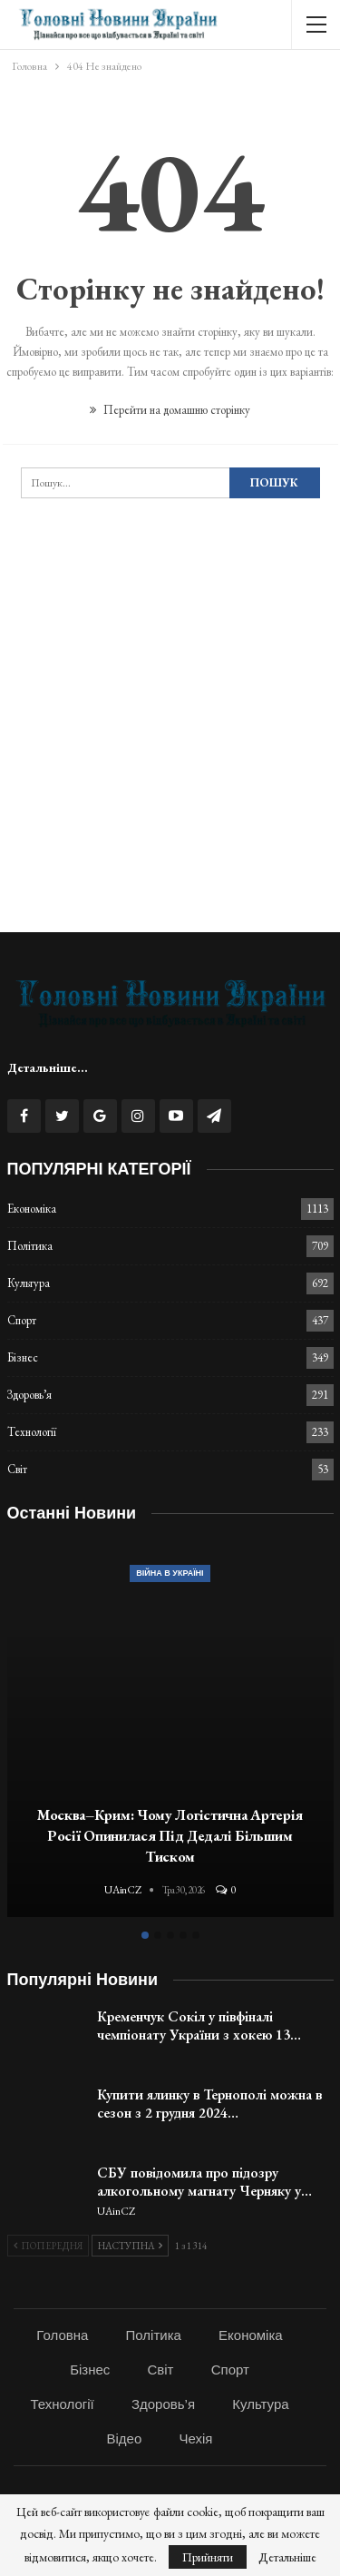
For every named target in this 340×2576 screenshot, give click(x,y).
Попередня (48, 2245)
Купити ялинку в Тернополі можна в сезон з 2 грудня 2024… (209, 2103)
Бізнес (22, 1357)
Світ (17, 1469)
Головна (62, 2335)
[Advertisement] (170, 743)
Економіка (31, 1208)
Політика (30, 1246)
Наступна (130, 2245)
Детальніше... (47, 1067)
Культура (28, 1283)
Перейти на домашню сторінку (170, 410)
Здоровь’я (29, 1394)
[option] (170, 1731)
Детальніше (287, 2557)
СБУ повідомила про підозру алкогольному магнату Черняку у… (204, 2181)
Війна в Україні (169, 1573)
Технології (31, 1432)
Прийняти (207, 2557)
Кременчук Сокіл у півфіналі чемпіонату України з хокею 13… (199, 2025)
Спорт (21, 1320)
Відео (124, 2438)
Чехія (195, 2438)
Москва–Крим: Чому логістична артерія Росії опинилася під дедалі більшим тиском (170, 1835)
